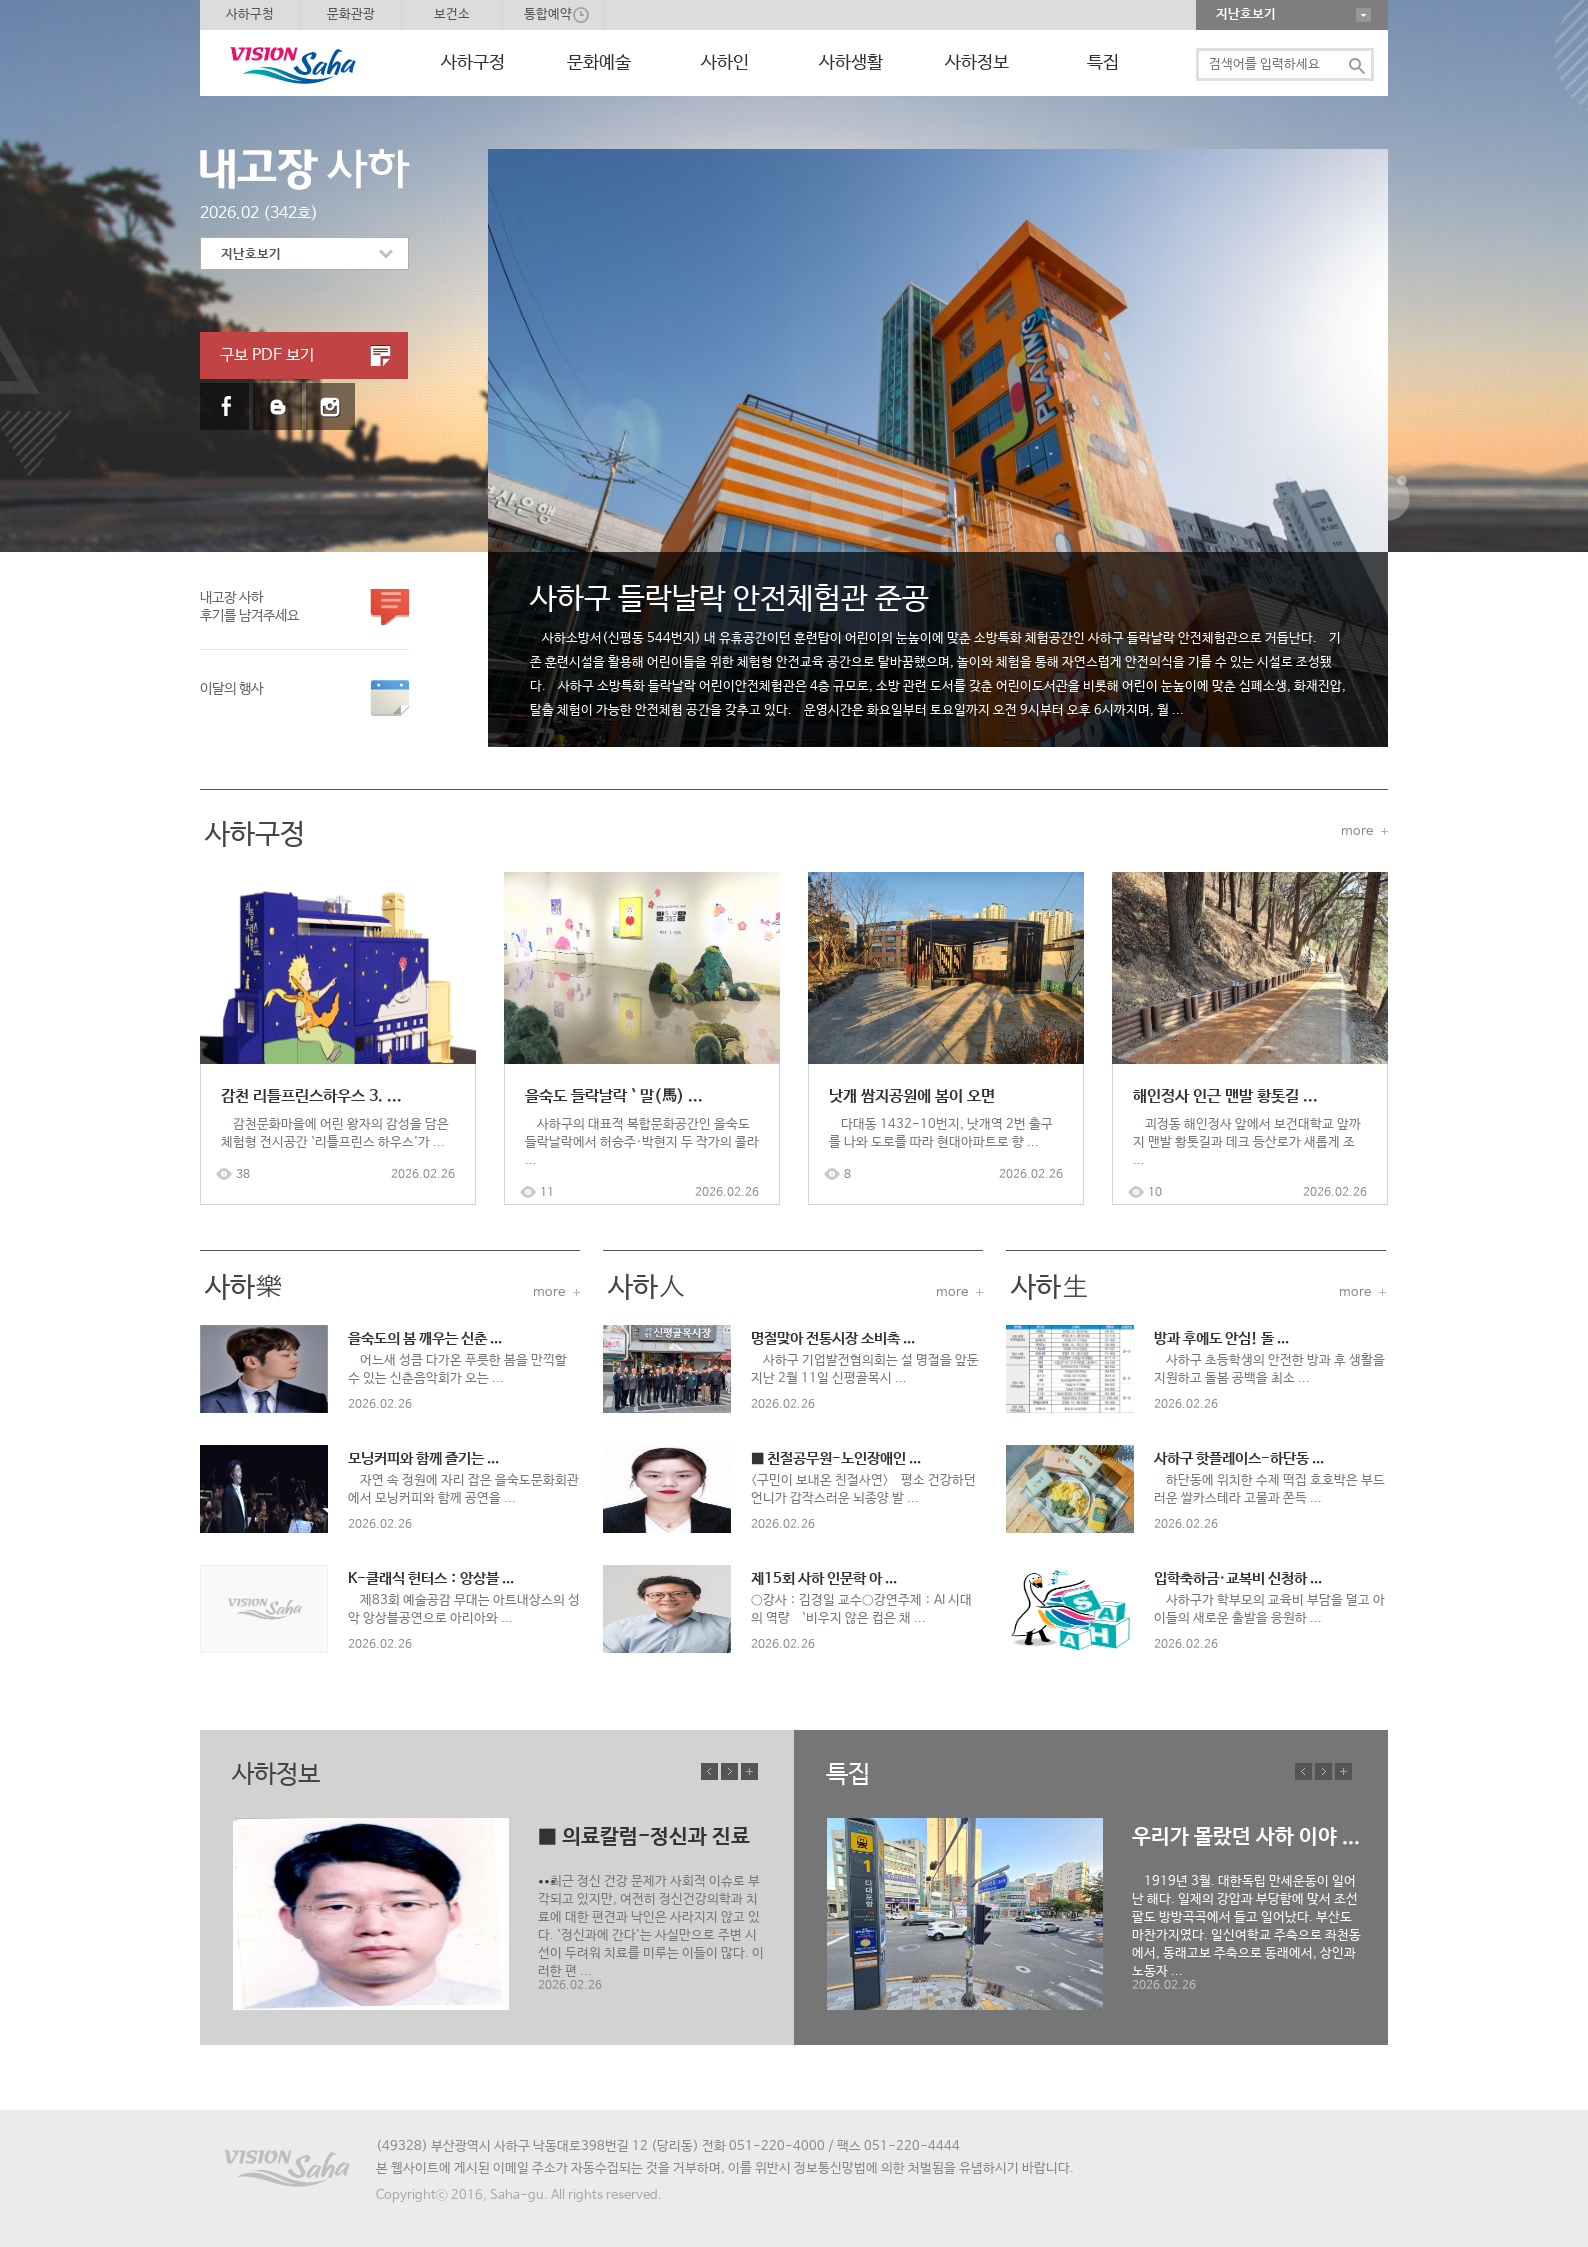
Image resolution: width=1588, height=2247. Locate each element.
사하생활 (851, 63)
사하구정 (473, 63)
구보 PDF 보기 (267, 355)
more (1357, 831)
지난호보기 (1246, 14)
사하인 (725, 63)
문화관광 (351, 14)
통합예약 (548, 14)
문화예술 (599, 63)
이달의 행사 (231, 698)
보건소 (452, 14)
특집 (1103, 63)
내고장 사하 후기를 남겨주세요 (249, 607)
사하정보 (977, 63)
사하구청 (250, 14)
